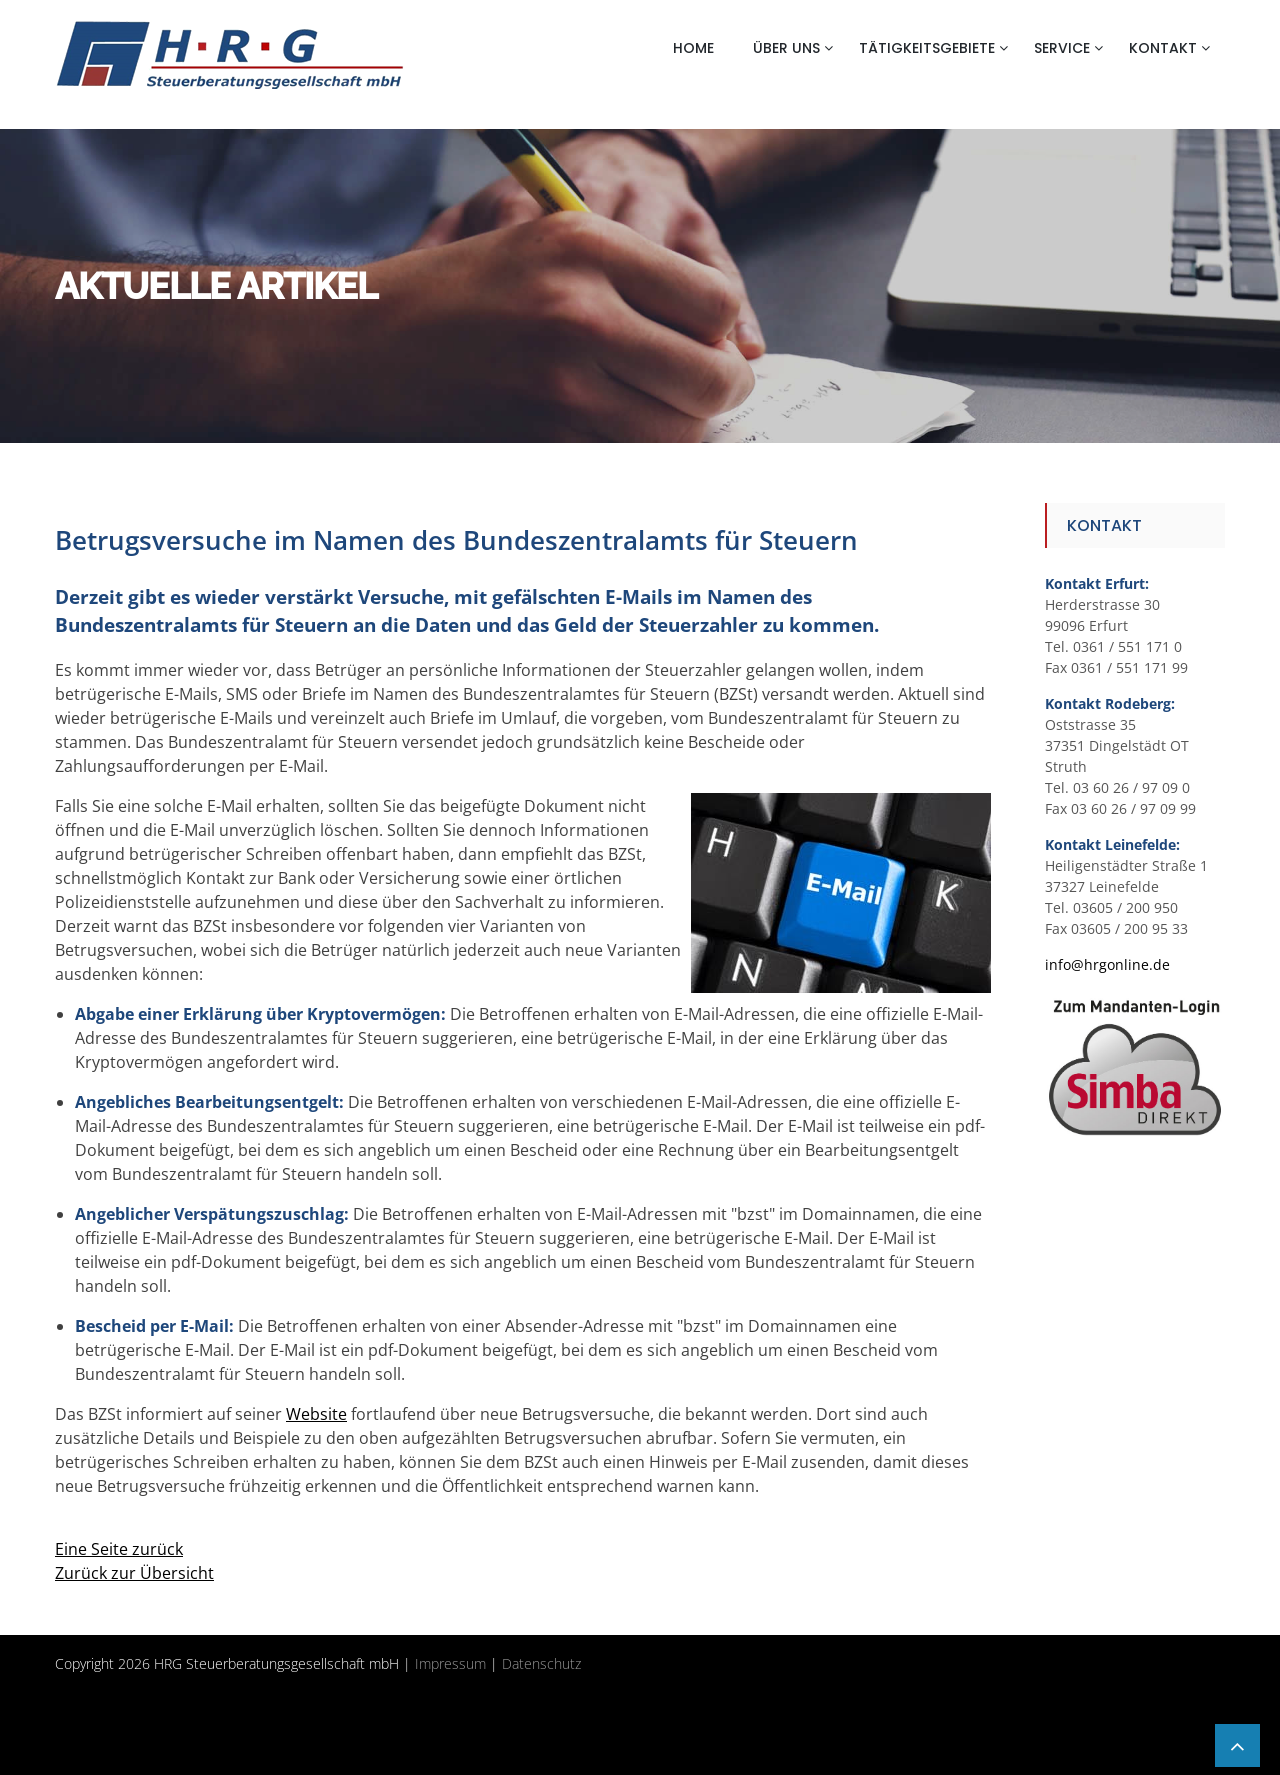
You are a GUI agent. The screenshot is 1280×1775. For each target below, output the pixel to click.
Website (316, 1414)
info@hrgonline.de (1107, 964)
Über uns (786, 48)
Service (1062, 48)
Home (693, 48)
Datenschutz (541, 1663)
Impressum (450, 1663)
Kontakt (1163, 48)
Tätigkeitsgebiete (927, 48)
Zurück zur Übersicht (134, 1573)
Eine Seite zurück (119, 1549)
